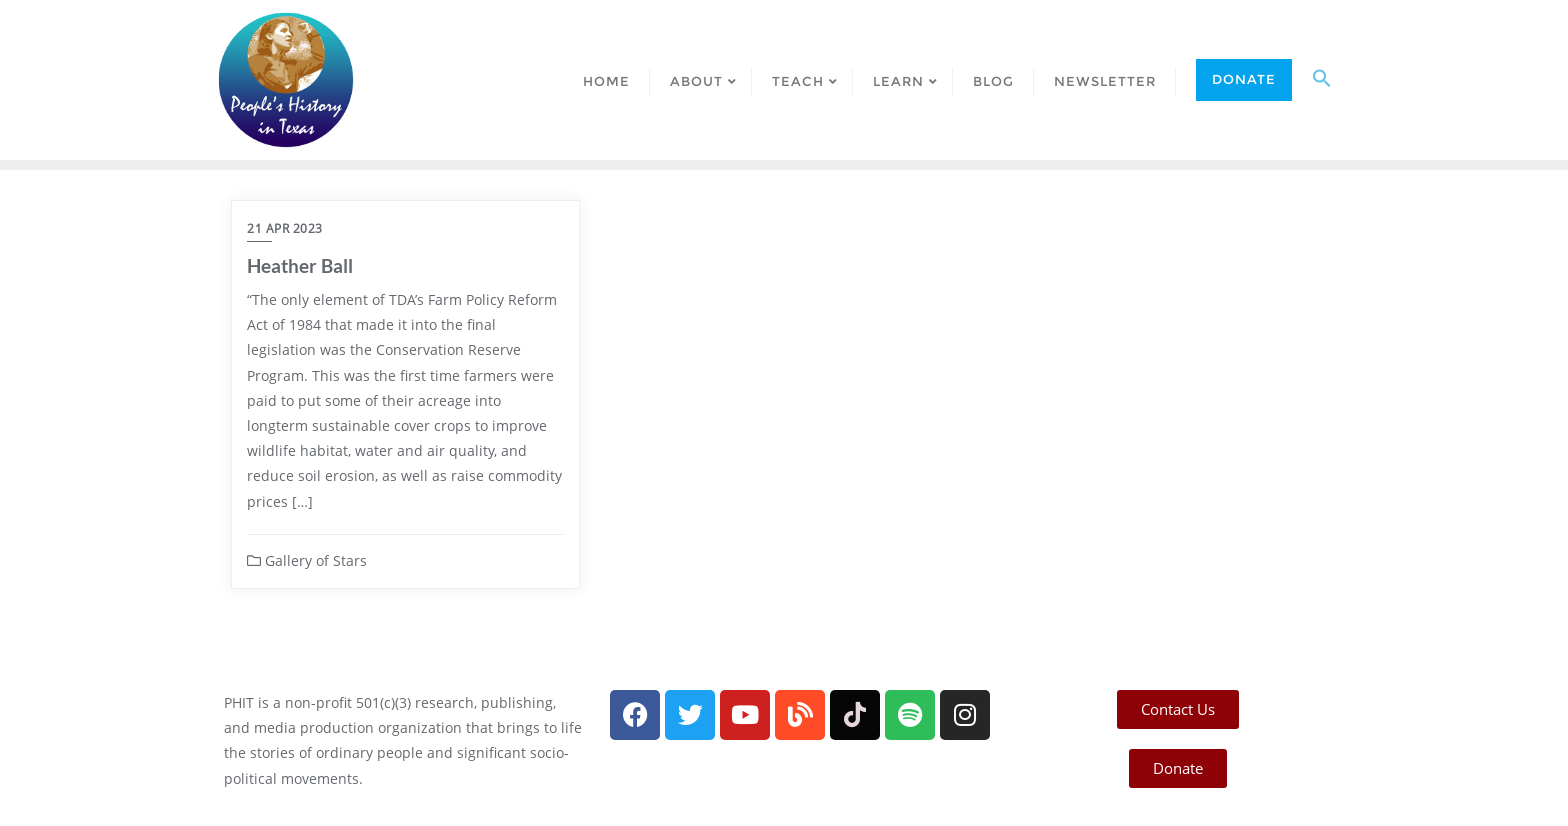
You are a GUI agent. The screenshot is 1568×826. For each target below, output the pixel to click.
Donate (1244, 79)
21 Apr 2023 (285, 228)
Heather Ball (300, 265)
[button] (1322, 80)
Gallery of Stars (307, 560)
